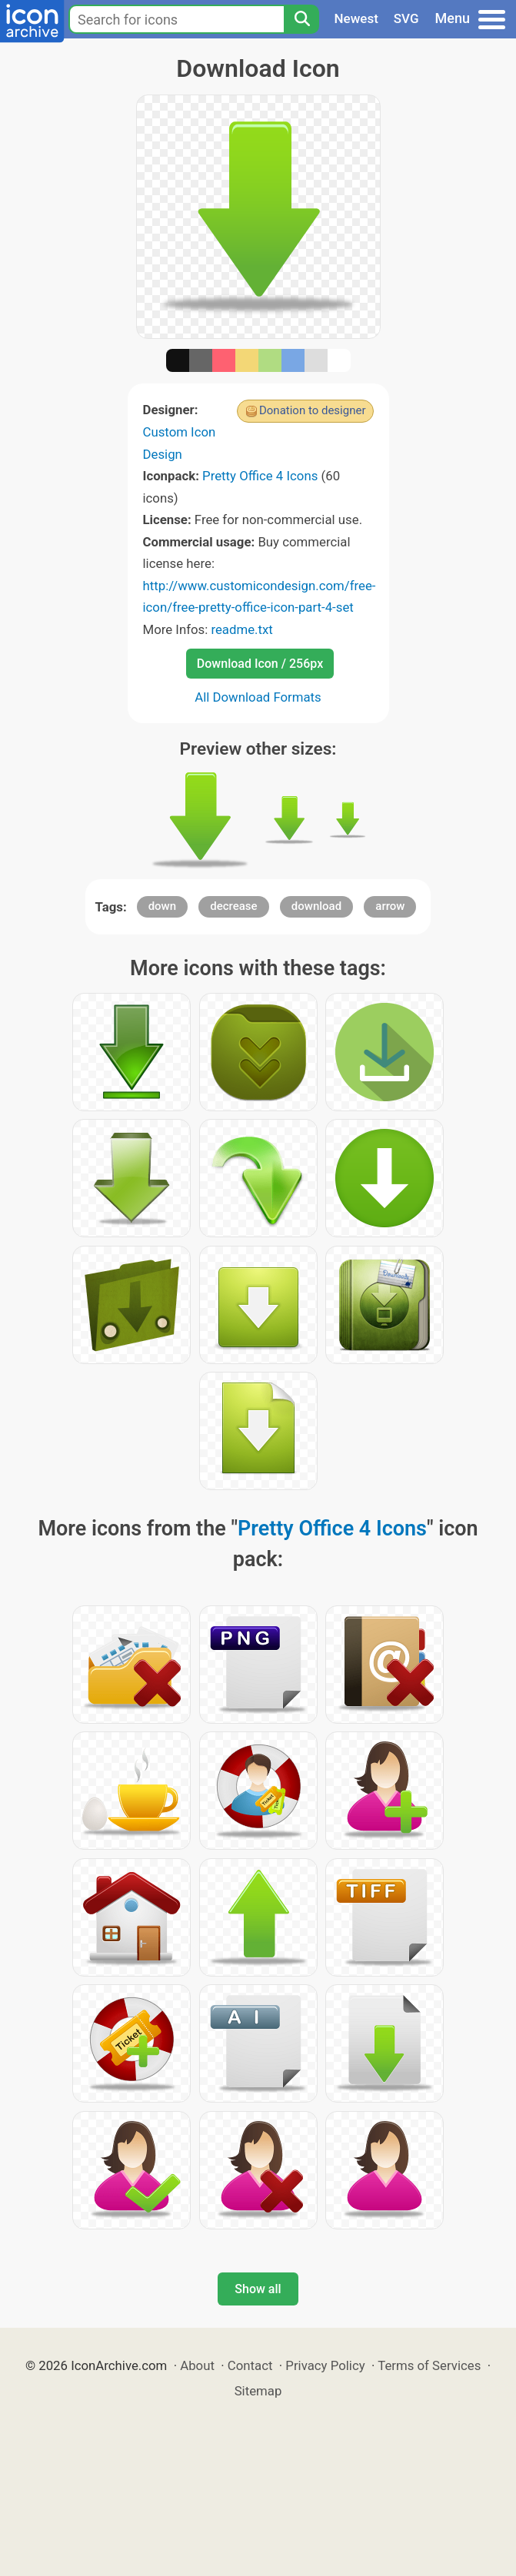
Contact (250, 2365)
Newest (356, 18)
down (162, 906)
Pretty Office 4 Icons (260, 475)
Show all (258, 2289)
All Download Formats (258, 697)
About (197, 2365)
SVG (406, 18)
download (316, 906)
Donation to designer (312, 410)
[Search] (301, 19)
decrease (233, 906)
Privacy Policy (325, 2365)
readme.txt (241, 629)
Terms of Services (429, 2365)
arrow (389, 906)
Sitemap (258, 2390)
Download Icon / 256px (260, 663)
